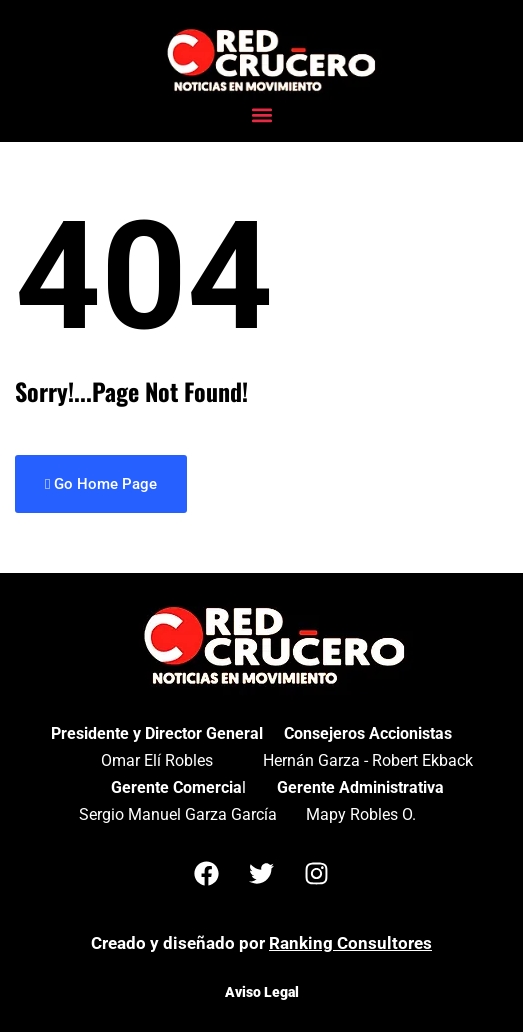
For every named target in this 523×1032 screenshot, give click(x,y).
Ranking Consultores (350, 943)
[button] (261, 115)
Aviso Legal (262, 992)
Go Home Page (101, 484)
